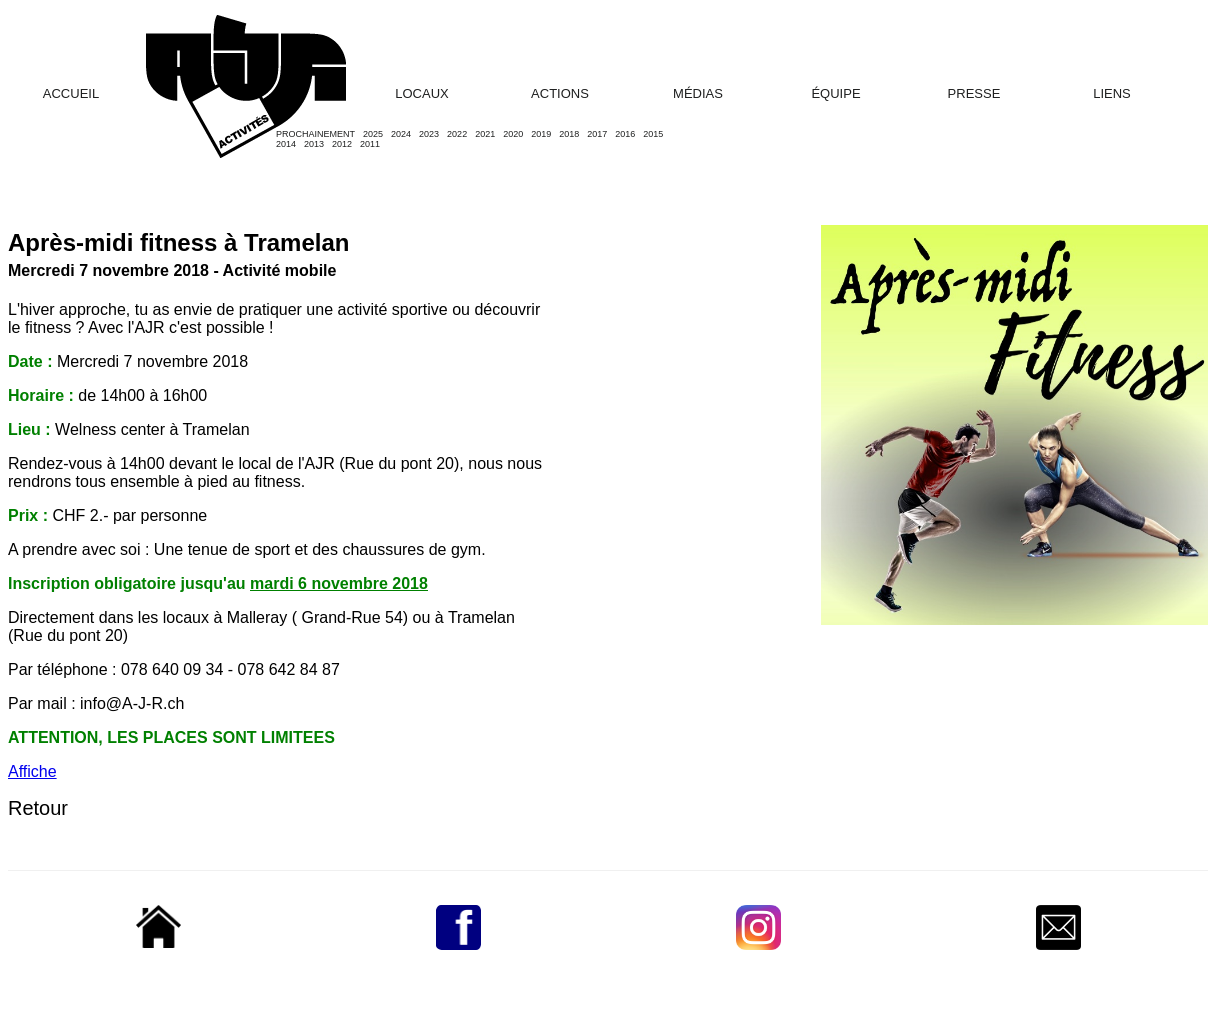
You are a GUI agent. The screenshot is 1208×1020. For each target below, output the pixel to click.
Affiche (32, 771)
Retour (38, 808)
